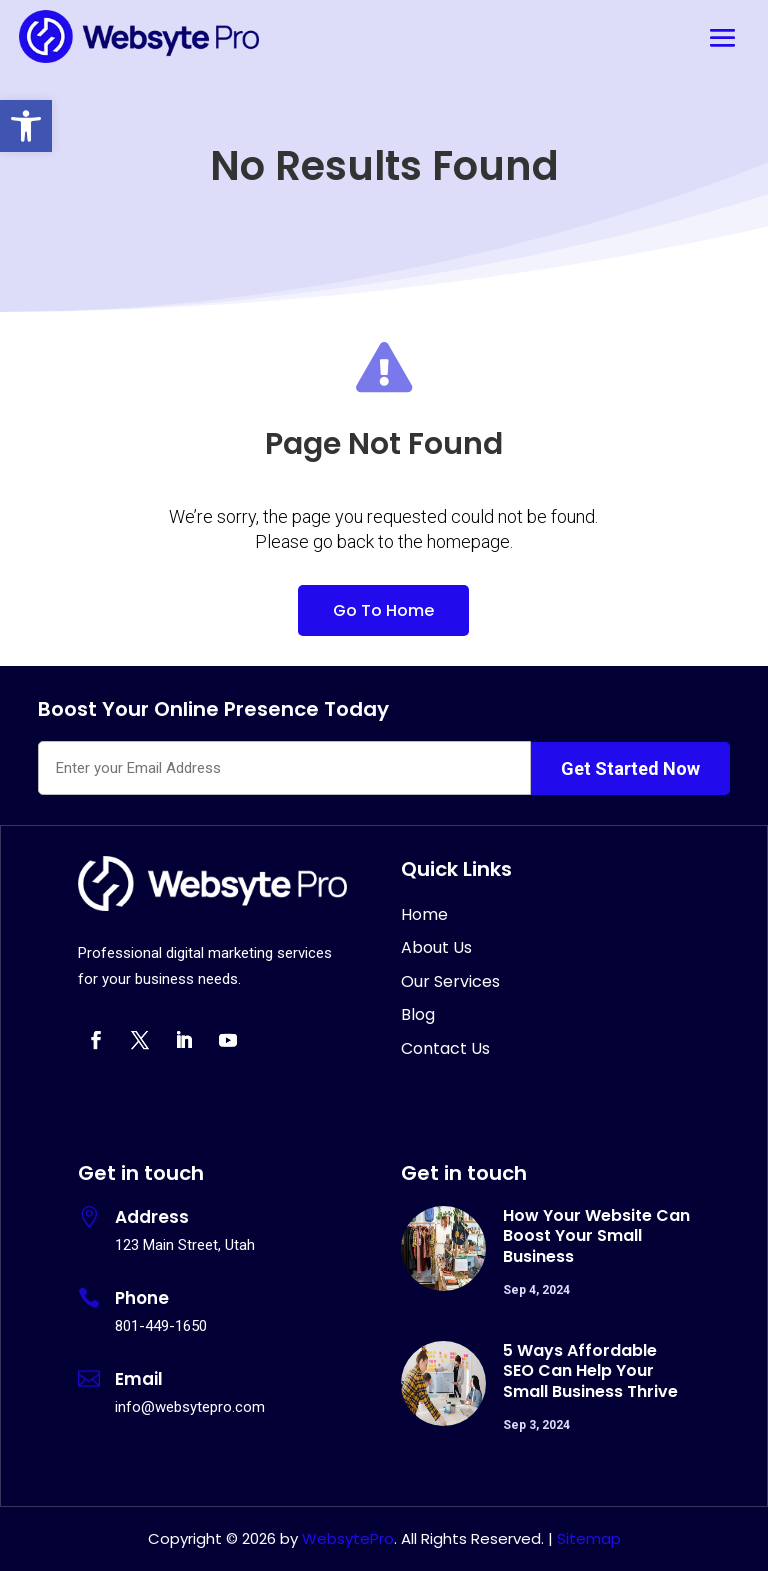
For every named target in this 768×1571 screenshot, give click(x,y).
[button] (26, 126)
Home (424, 914)
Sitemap (589, 1538)
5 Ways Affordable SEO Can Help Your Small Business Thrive (590, 1371)
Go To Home (383, 610)
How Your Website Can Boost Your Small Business (596, 1236)
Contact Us (445, 1048)
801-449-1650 (161, 1326)
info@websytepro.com (190, 1407)
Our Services (450, 981)
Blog (418, 1014)
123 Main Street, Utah (185, 1245)
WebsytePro (346, 1538)
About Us (436, 947)
